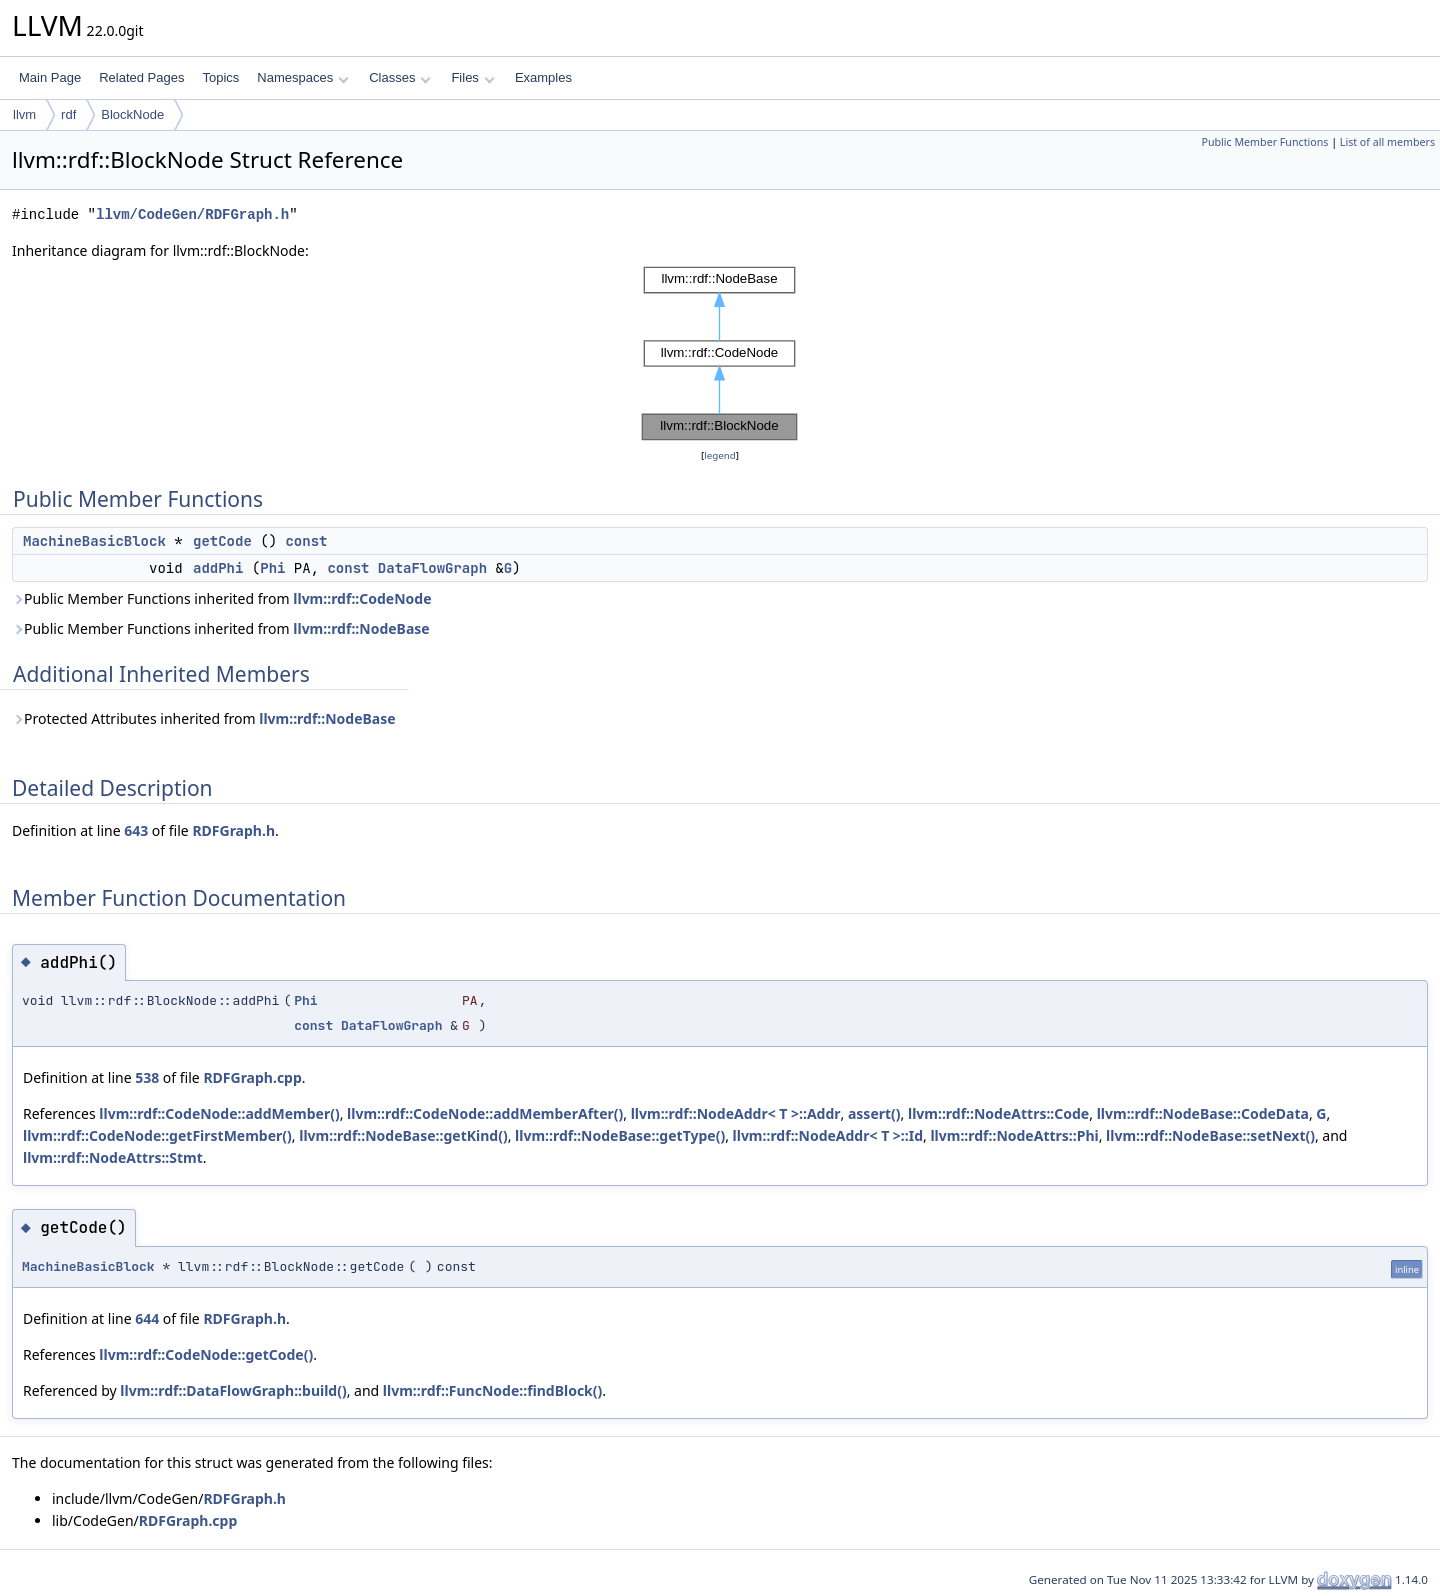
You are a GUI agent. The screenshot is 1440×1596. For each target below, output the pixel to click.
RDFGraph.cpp (252, 1077)
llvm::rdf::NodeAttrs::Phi (1014, 1135)
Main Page (50, 77)
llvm (24, 114)
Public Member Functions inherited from (222, 598)
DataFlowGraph (432, 568)
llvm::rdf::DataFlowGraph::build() (233, 1390)
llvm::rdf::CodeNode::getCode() (206, 1354)
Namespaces (302, 77)
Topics (220, 77)
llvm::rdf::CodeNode (362, 598)
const (306, 541)
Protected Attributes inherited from (204, 718)
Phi (272, 568)
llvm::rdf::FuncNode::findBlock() (492, 1390)
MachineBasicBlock (94, 541)
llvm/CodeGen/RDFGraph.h (192, 214)
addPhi (218, 568)
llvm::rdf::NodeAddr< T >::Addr (736, 1113)
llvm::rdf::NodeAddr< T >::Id (828, 1135)
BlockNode (132, 114)
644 (147, 1318)
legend (720, 455)
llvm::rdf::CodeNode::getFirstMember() (157, 1135)
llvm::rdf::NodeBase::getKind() (403, 1135)
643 (136, 830)
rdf (68, 114)
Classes (400, 77)
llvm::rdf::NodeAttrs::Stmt (113, 1157)
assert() (874, 1113)
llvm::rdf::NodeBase (361, 628)
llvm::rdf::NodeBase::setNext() (1210, 1135)
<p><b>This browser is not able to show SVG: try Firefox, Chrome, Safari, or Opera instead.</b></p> (720, 353)
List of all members (1387, 142)
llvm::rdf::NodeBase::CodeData (1203, 1113)
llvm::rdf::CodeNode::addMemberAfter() (485, 1113)
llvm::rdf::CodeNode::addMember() (219, 1113)
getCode (222, 541)
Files (472, 77)
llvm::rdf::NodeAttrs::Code (998, 1113)
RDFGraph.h (233, 830)
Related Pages (141, 77)
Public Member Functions (1264, 142)
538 (147, 1077)
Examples (543, 77)
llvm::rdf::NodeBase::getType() (620, 1135)
